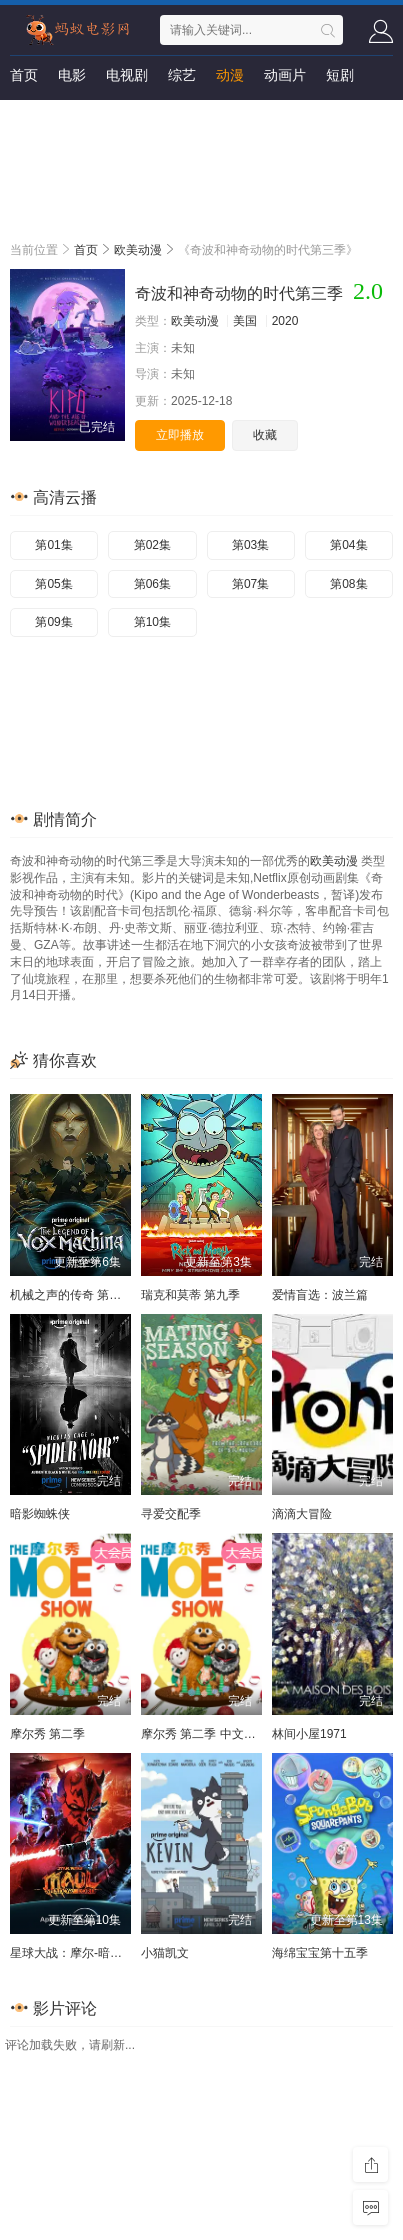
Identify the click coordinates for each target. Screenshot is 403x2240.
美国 (245, 321)
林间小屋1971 (309, 1734)
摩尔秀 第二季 (47, 1734)
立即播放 (180, 435)
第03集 (250, 545)
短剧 (340, 75)
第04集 (348, 545)
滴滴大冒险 (302, 1514)
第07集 (250, 584)
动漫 (230, 75)
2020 (285, 321)
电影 (72, 75)
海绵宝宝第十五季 (320, 1953)
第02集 (152, 545)
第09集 (53, 622)
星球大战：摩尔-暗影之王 (78, 1953)
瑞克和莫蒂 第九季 (190, 1295)
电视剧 (127, 75)
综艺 (182, 75)
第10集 (152, 622)
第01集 (53, 545)
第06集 (152, 584)
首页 (24, 75)
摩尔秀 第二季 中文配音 (204, 1734)
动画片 (285, 75)
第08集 (348, 584)
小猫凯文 (165, 1953)
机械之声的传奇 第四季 (71, 1295)
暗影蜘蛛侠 (40, 1514)
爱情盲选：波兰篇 (320, 1295)
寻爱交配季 (171, 1514)
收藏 (265, 435)
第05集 (53, 584)
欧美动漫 (138, 250)
